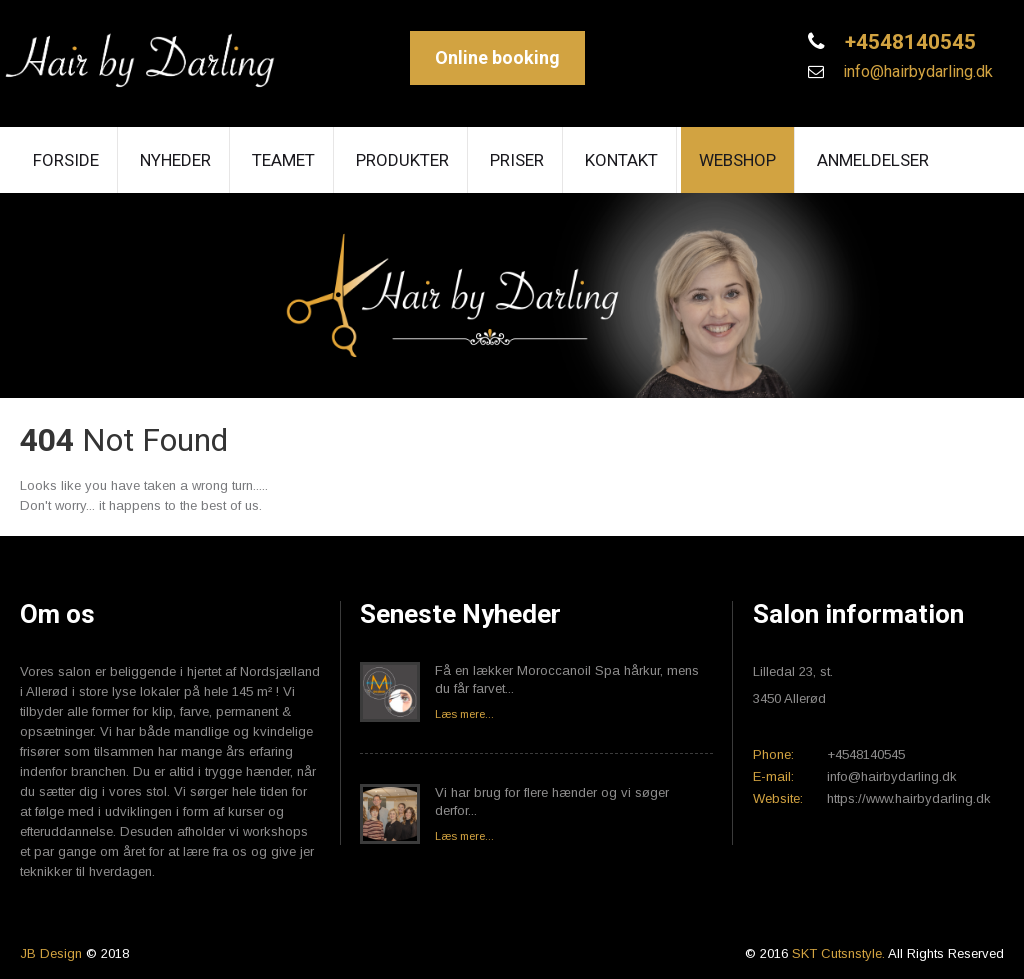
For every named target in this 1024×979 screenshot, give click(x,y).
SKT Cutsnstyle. (840, 953)
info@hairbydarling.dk (916, 71)
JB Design (51, 953)
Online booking (497, 57)
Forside (66, 160)
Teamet (283, 160)
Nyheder (175, 160)
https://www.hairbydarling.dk (909, 798)
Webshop (737, 160)
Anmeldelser (873, 160)
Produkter (402, 160)
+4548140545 (908, 42)
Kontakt (621, 160)
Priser (517, 160)
